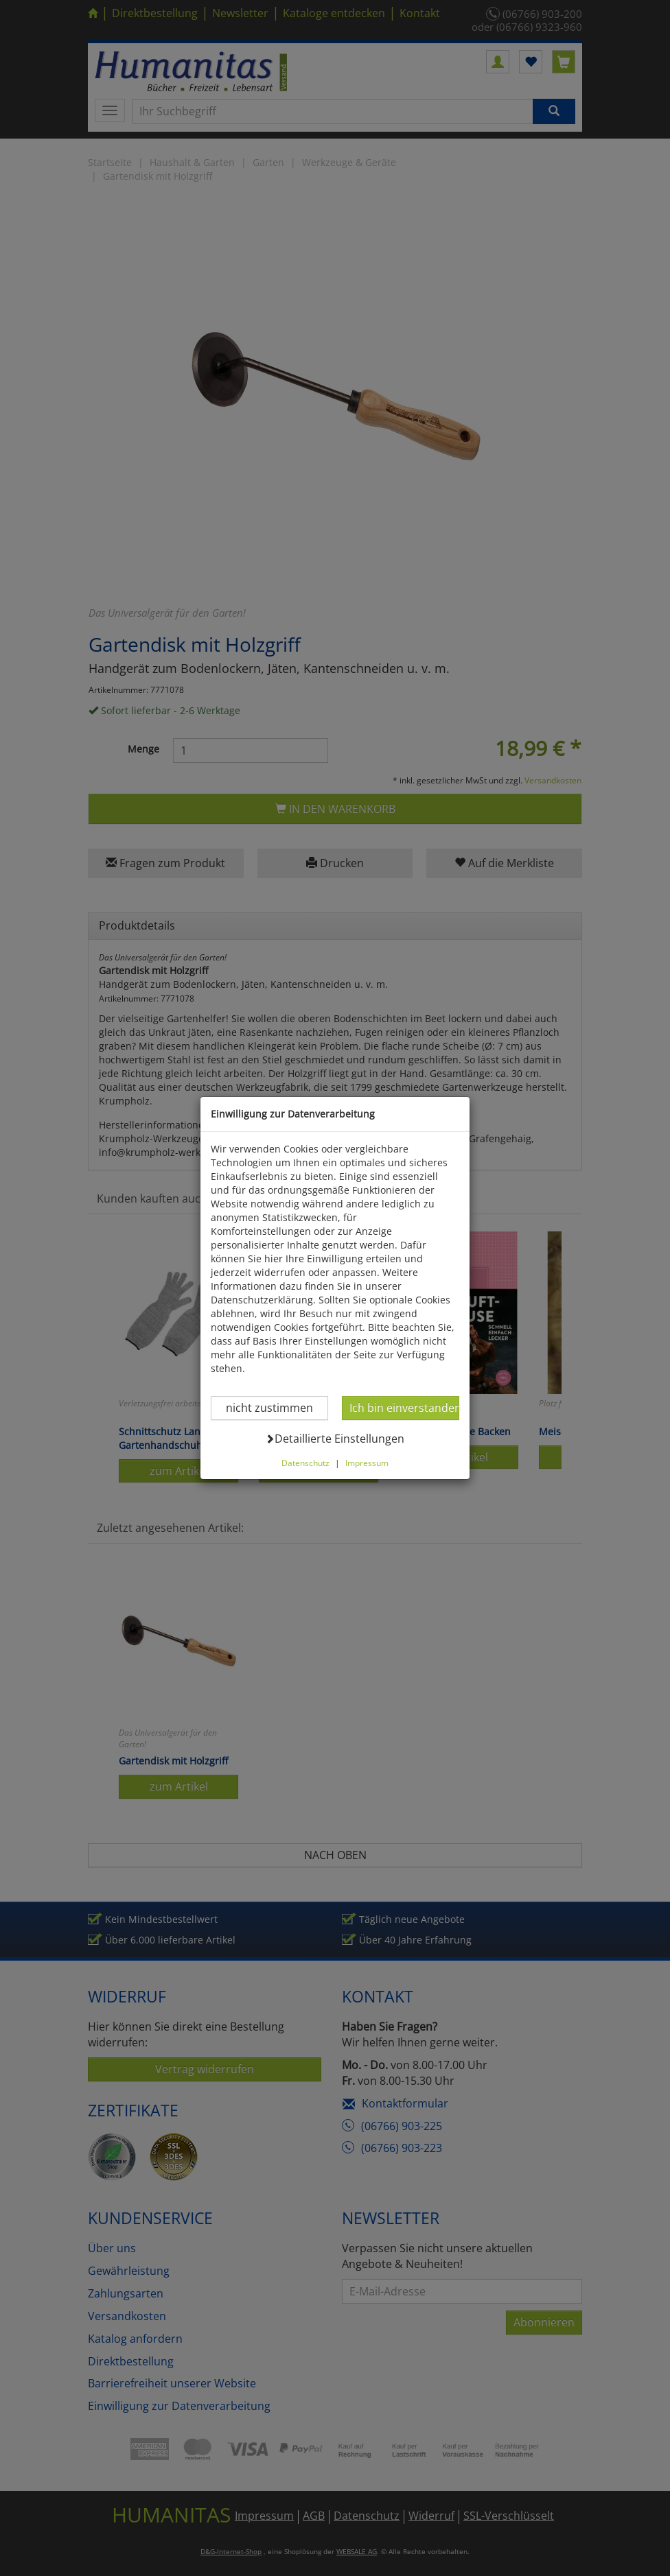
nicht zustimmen (250, 1366)
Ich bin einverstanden (427, 1366)
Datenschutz (305, 1421)
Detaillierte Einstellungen (335, 1397)
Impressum (367, 1421)
